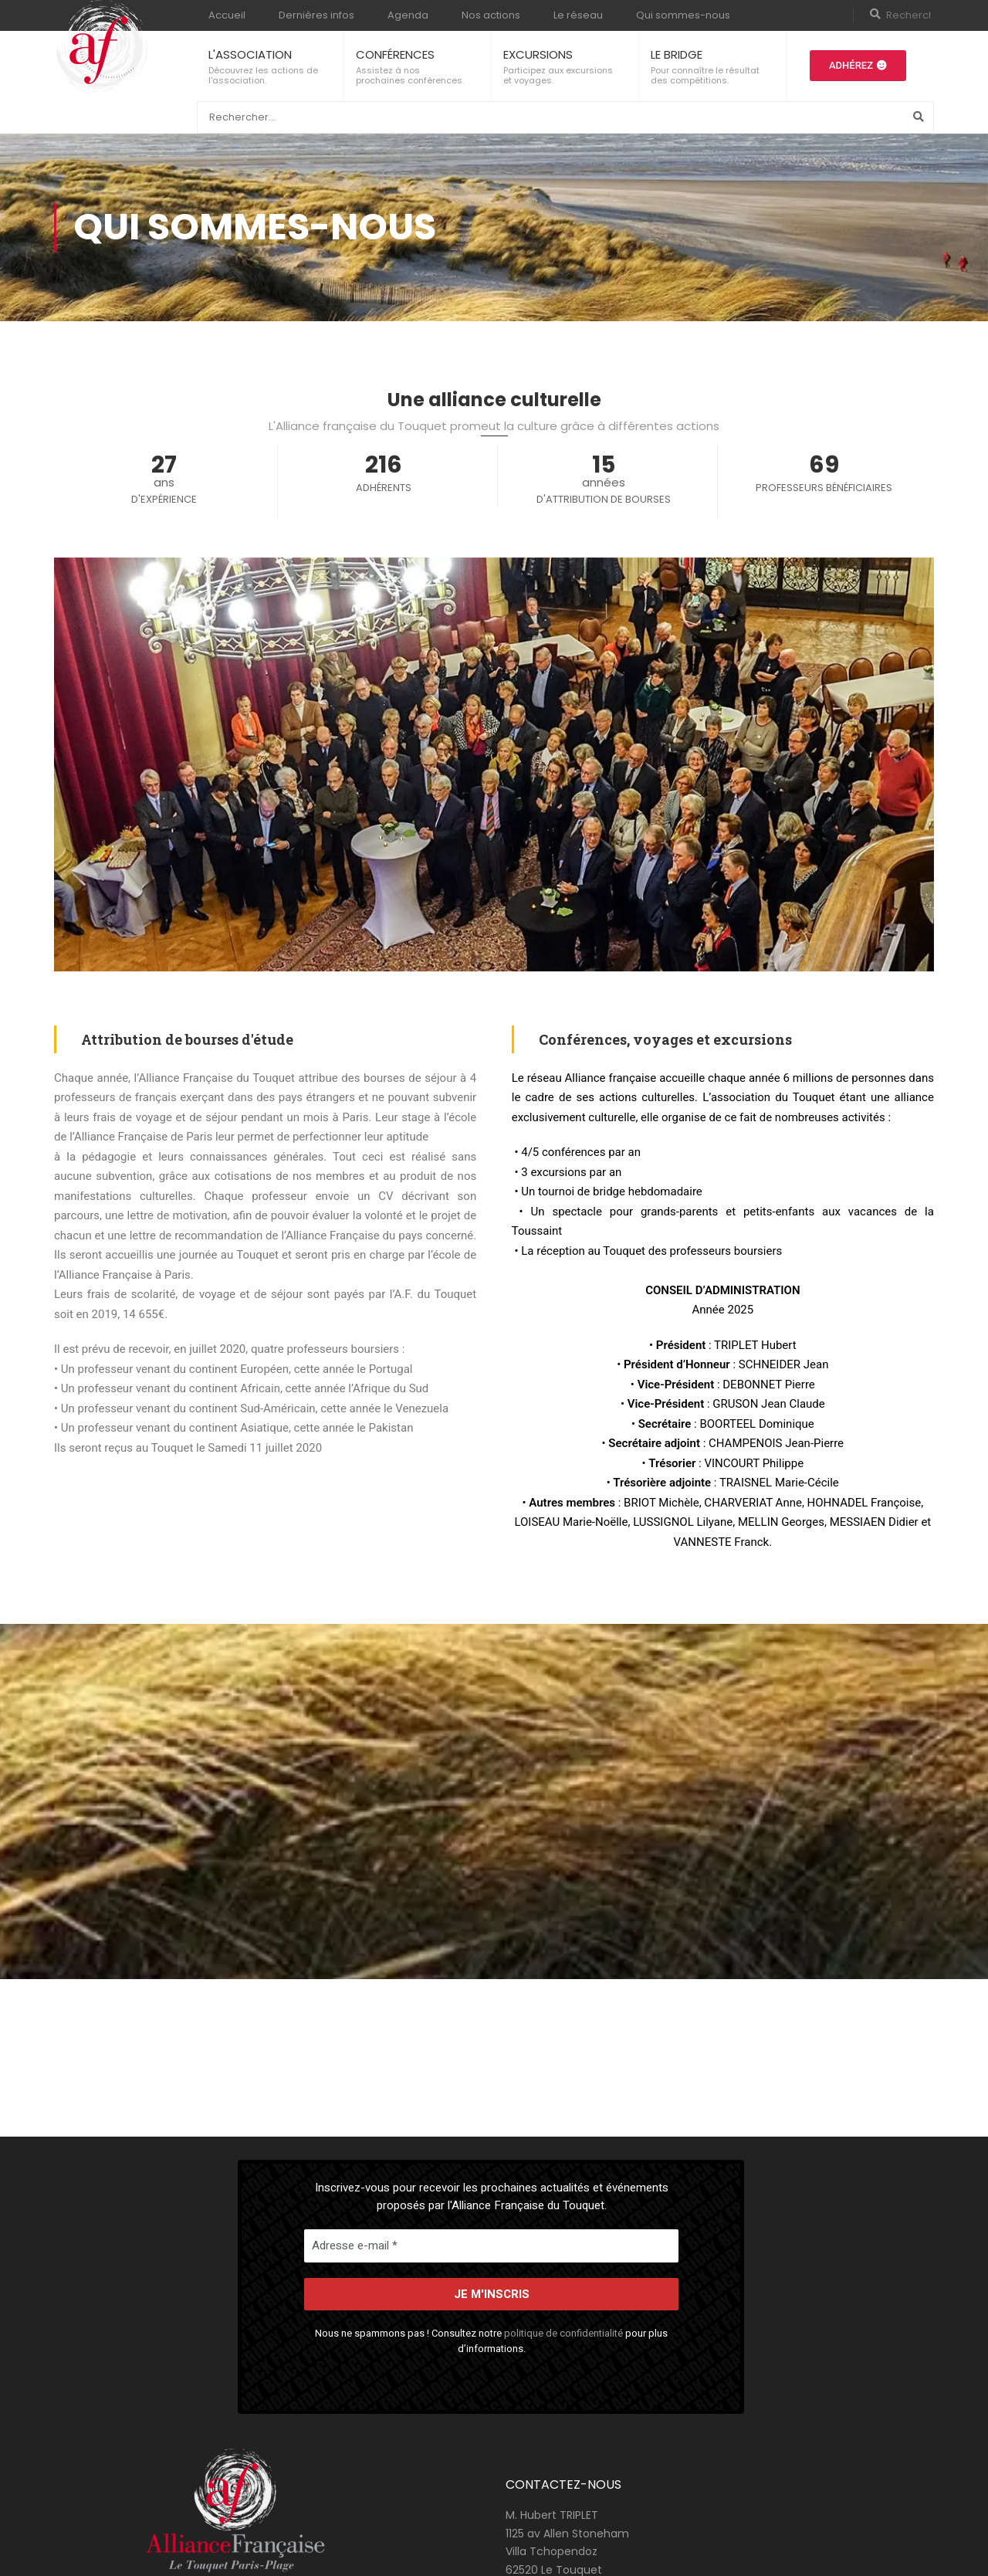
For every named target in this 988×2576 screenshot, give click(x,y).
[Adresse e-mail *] (491, 2245)
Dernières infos (316, 15)
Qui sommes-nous (683, 15)
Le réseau (578, 15)
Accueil (226, 15)
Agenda (407, 15)
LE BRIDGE (676, 54)
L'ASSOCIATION (250, 54)
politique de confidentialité (563, 2333)
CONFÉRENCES (395, 54)
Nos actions (491, 15)
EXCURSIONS (538, 54)
